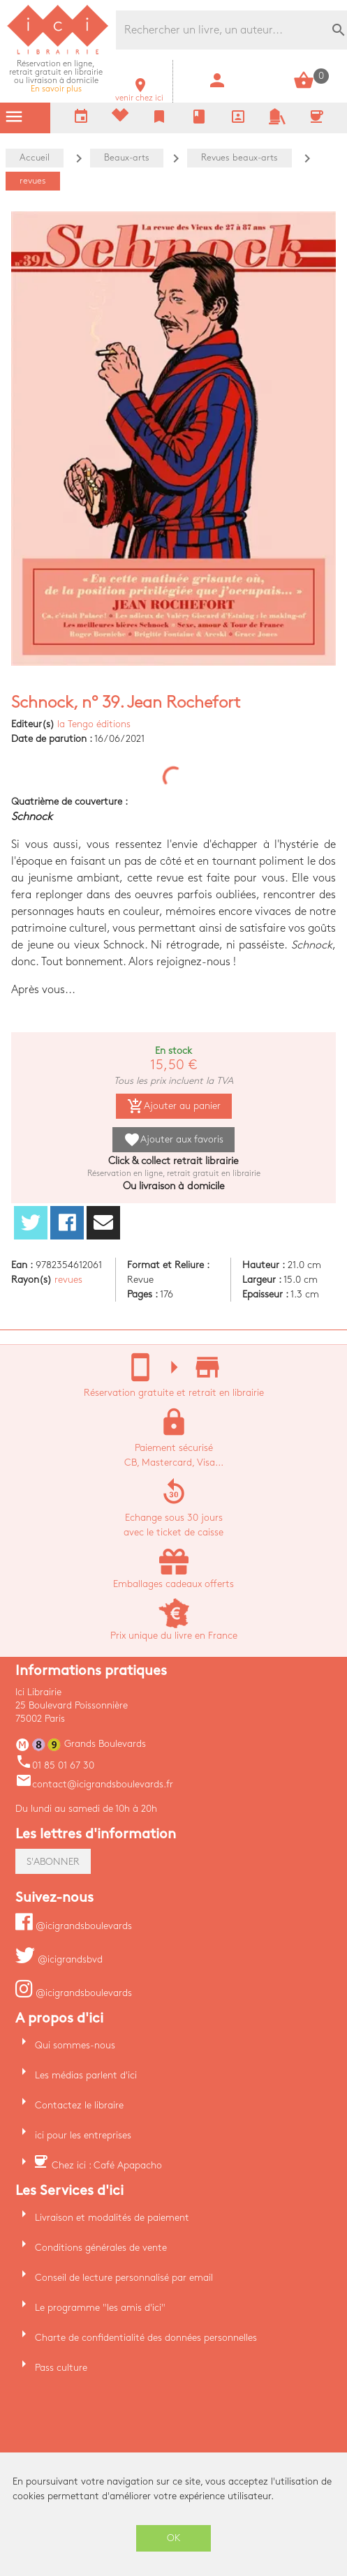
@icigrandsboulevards (73, 1925)
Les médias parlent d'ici (86, 2075)
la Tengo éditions (94, 724)
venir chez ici (139, 94)
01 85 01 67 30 (54, 1765)
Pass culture (61, 2367)
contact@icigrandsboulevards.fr (94, 1784)
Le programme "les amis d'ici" (100, 2307)
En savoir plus (56, 76)
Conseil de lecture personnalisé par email (124, 2277)
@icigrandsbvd (59, 1959)
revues (68, 1279)
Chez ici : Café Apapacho (107, 2165)
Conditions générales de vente (101, 2247)
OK (174, 2538)
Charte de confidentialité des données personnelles (146, 2337)
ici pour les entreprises (83, 2135)
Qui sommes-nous (75, 2045)
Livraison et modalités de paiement (112, 2217)
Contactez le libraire (79, 2105)
